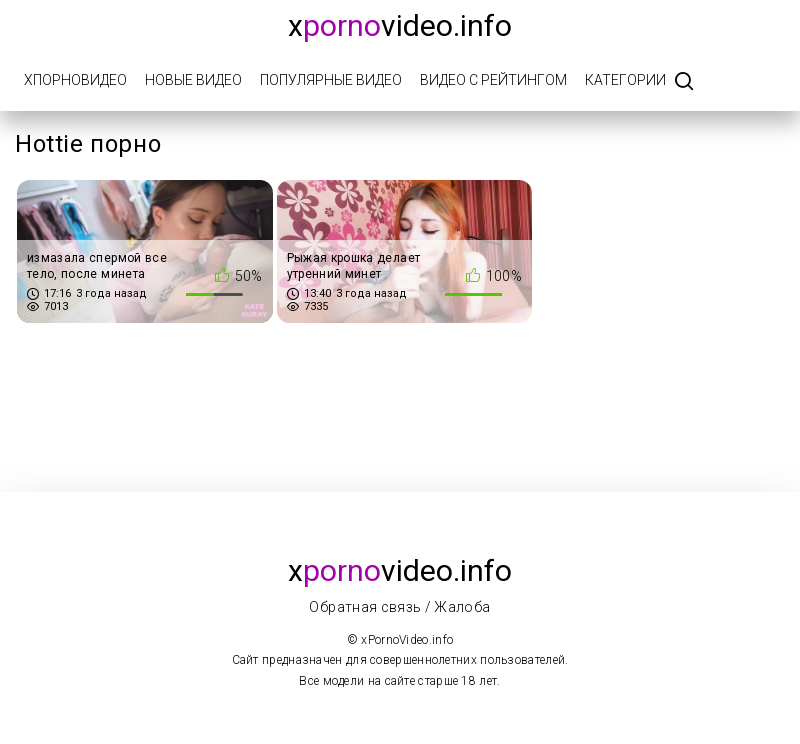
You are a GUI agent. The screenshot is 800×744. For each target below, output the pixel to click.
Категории (625, 80)
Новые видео (193, 80)
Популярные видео (331, 80)
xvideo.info (400, 25)
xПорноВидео (75, 80)
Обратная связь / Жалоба (399, 607)
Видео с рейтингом (493, 80)
